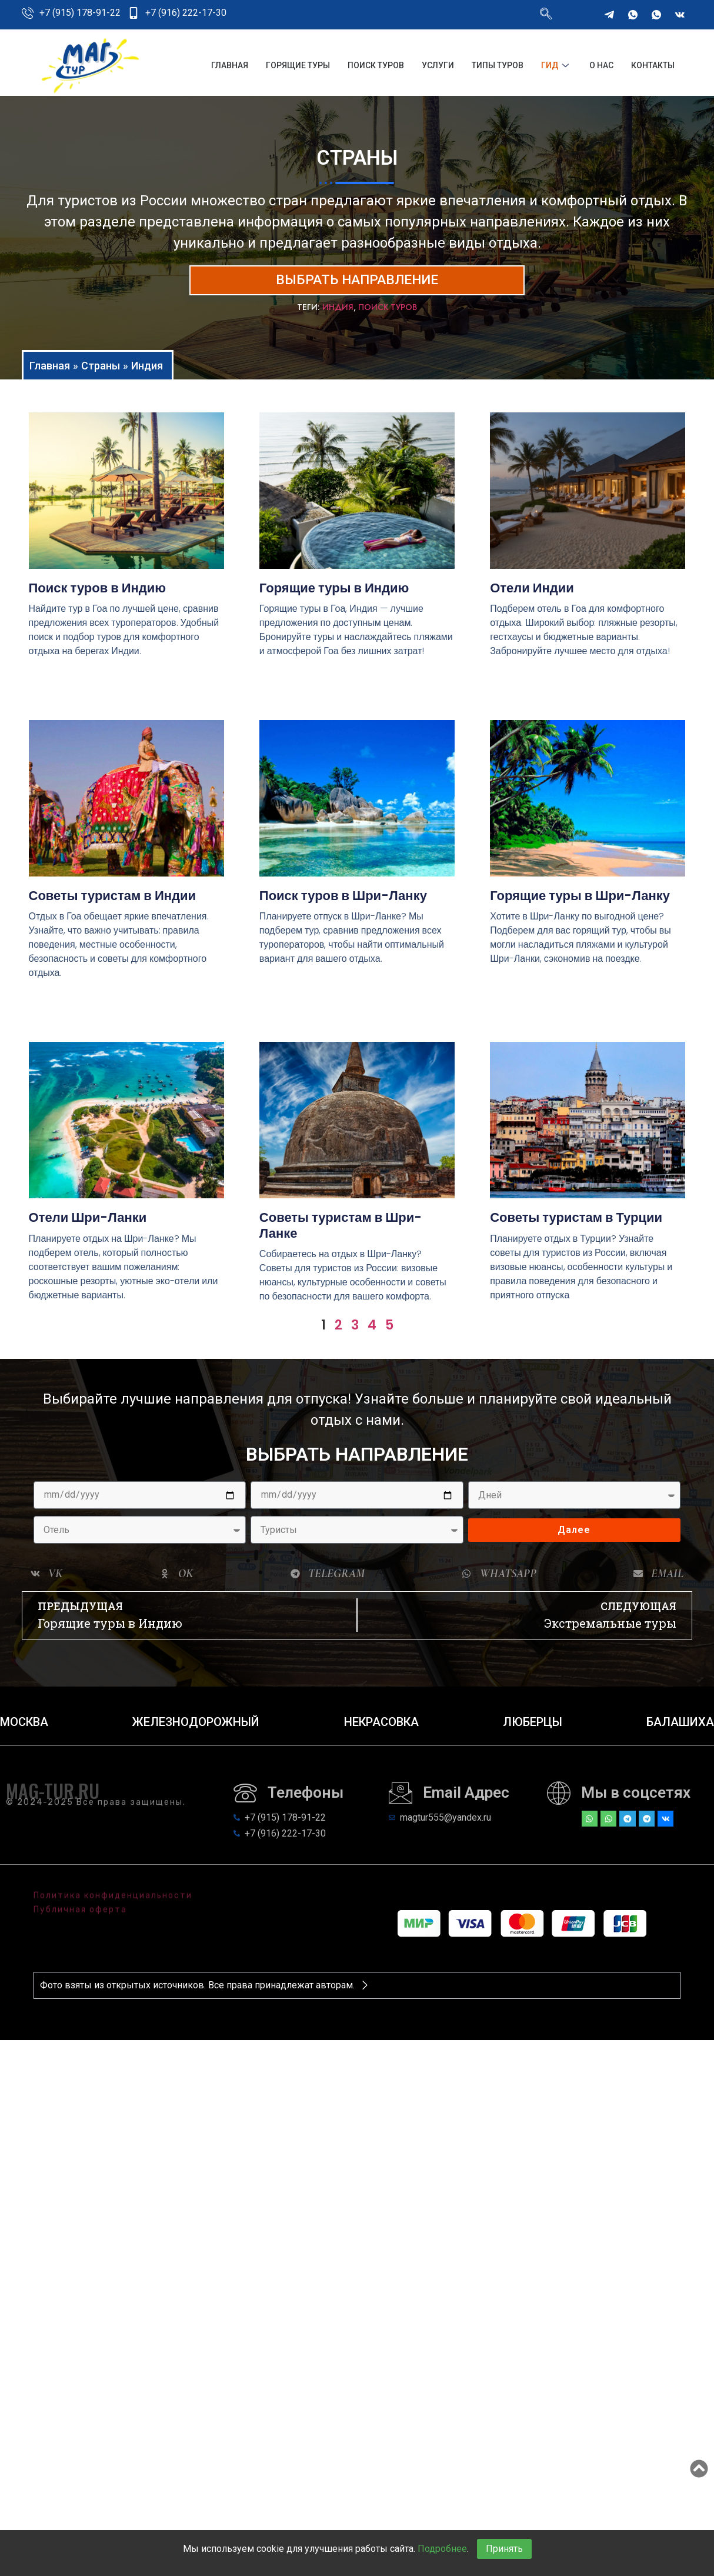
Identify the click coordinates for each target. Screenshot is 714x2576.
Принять (504, 2548)
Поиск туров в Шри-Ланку (343, 901)
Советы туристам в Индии (112, 901)
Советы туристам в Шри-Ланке (340, 1231)
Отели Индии (532, 594)
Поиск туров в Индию (97, 594)
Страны (100, 371)
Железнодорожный (195, 1728)
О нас (601, 65)
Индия (337, 313)
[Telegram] (609, 15)
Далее (574, 1535)
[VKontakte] (680, 15)
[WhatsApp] (633, 15)
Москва (24, 1728)
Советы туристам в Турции (576, 1224)
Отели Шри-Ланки (88, 1224)
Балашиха (680, 1728)
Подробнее (442, 2548)
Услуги (438, 65)
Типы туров (497, 65)
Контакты (653, 65)
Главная (229, 65)
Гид (556, 65)
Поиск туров (376, 65)
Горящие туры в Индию (334, 594)
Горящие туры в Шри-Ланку (580, 901)
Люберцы (532, 1728)
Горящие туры (298, 65)
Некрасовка (381, 1728)
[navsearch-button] (546, 15)
